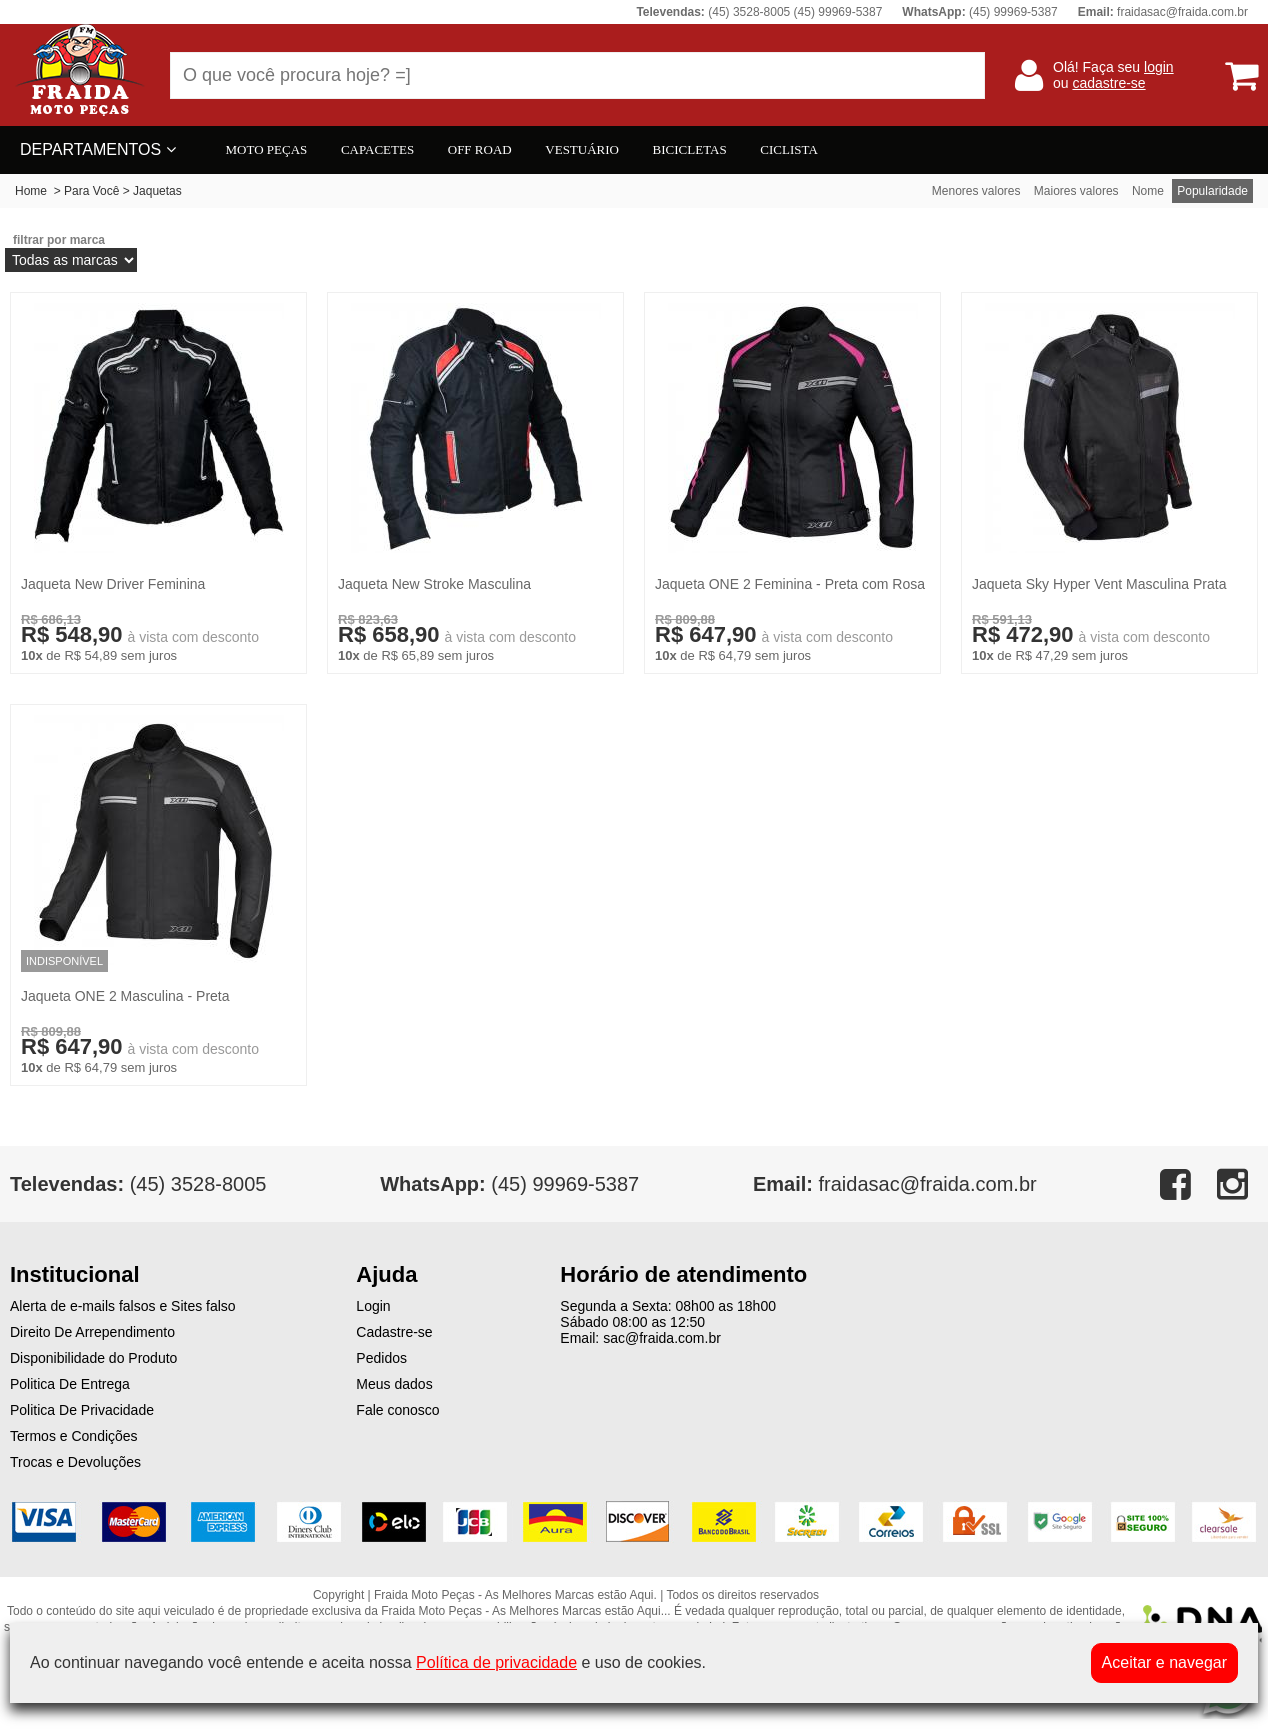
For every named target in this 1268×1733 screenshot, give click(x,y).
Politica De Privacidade (82, 1410)
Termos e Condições (74, 1436)
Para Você (91, 191)
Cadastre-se (394, 1332)
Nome (1148, 191)
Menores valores (976, 191)
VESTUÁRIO (582, 149)
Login (373, 1306)
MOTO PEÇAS (267, 149)
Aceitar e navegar (1164, 1662)
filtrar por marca (59, 240)
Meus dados (394, 1384)
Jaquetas (157, 191)
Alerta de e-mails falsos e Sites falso (123, 1306)
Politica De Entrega (70, 1384)
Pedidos (381, 1358)
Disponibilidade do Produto (93, 1358)
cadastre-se (1108, 83)
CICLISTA (788, 149)
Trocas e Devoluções (75, 1462)
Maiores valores (1076, 191)
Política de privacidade (496, 1662)
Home (31, 191)
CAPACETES (377, 149)
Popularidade (1212, 191)
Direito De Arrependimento (92, 1332)
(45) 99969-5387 (509, 1184)
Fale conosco (397, 1410)
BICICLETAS (690, 149)
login (1159, 67)
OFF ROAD (480, 149)
